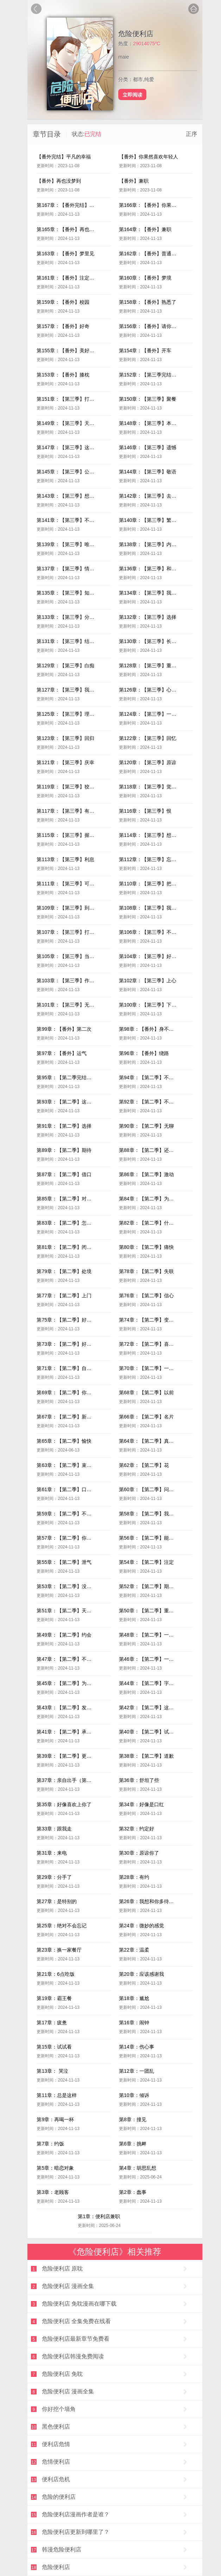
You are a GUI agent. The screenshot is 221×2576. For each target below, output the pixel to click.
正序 (191, 134)
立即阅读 (132, 94)
